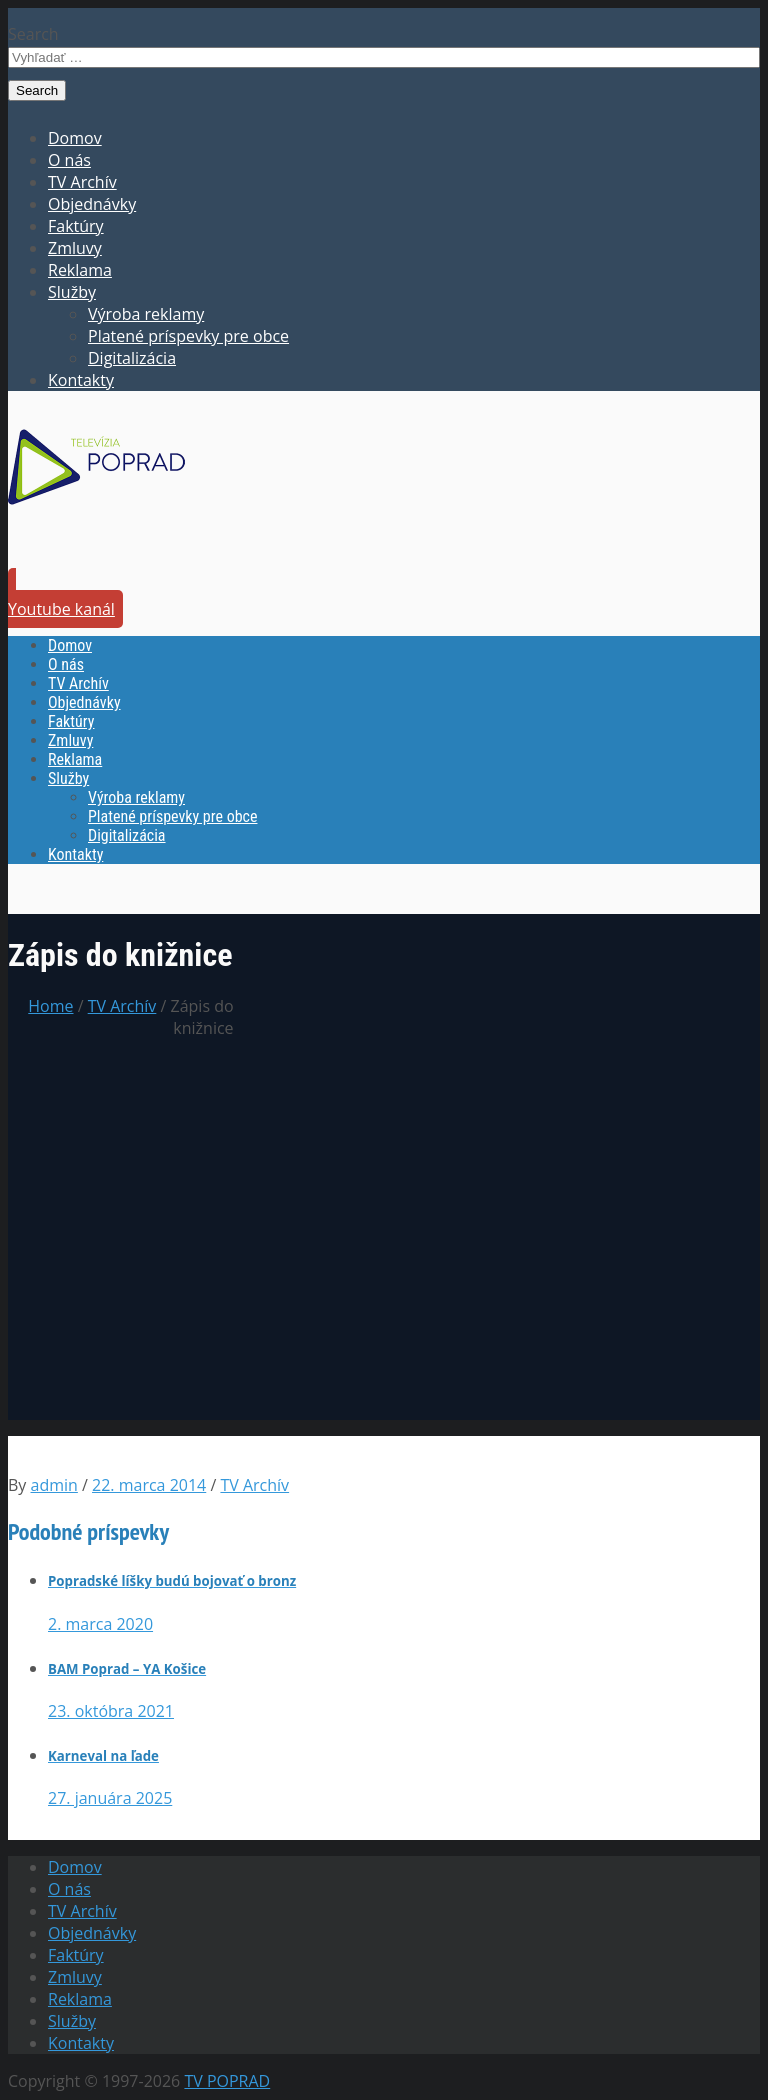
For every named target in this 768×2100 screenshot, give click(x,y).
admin (54, 1485)
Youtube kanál (61, 609)
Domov (75, 138)
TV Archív (82, 182)
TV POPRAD (227, 2081)
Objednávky (92, 204)
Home (50, 1006)
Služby (72, 292)
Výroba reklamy (146, 314)
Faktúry (76, 226)
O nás (69, 160)
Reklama (80, 270)
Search (33, 34)
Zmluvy (75, 248)
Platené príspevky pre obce (188, 336)
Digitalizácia (132, 358)
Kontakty (81, 380)
